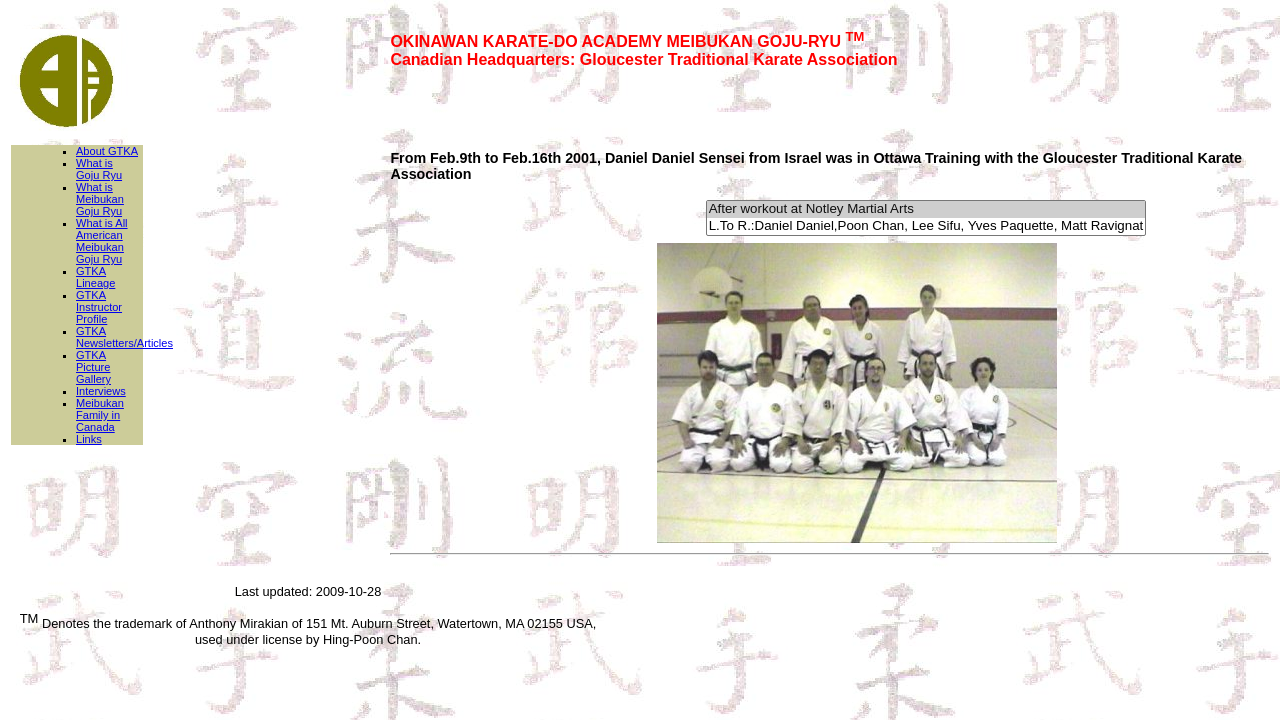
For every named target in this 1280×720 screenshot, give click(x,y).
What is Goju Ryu (99, 169)
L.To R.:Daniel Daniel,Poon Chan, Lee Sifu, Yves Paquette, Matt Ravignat (926, 226)
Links (89, 439)
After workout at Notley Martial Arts (926, 209)
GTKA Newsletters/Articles (124, 337)
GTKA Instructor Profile (99, 307)
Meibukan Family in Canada (100, 415)
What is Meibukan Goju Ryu (100, 199)
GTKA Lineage (95, 277)
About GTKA (107, 151)
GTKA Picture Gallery (93, 367)
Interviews (101, 391)
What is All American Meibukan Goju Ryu (102, 241)
